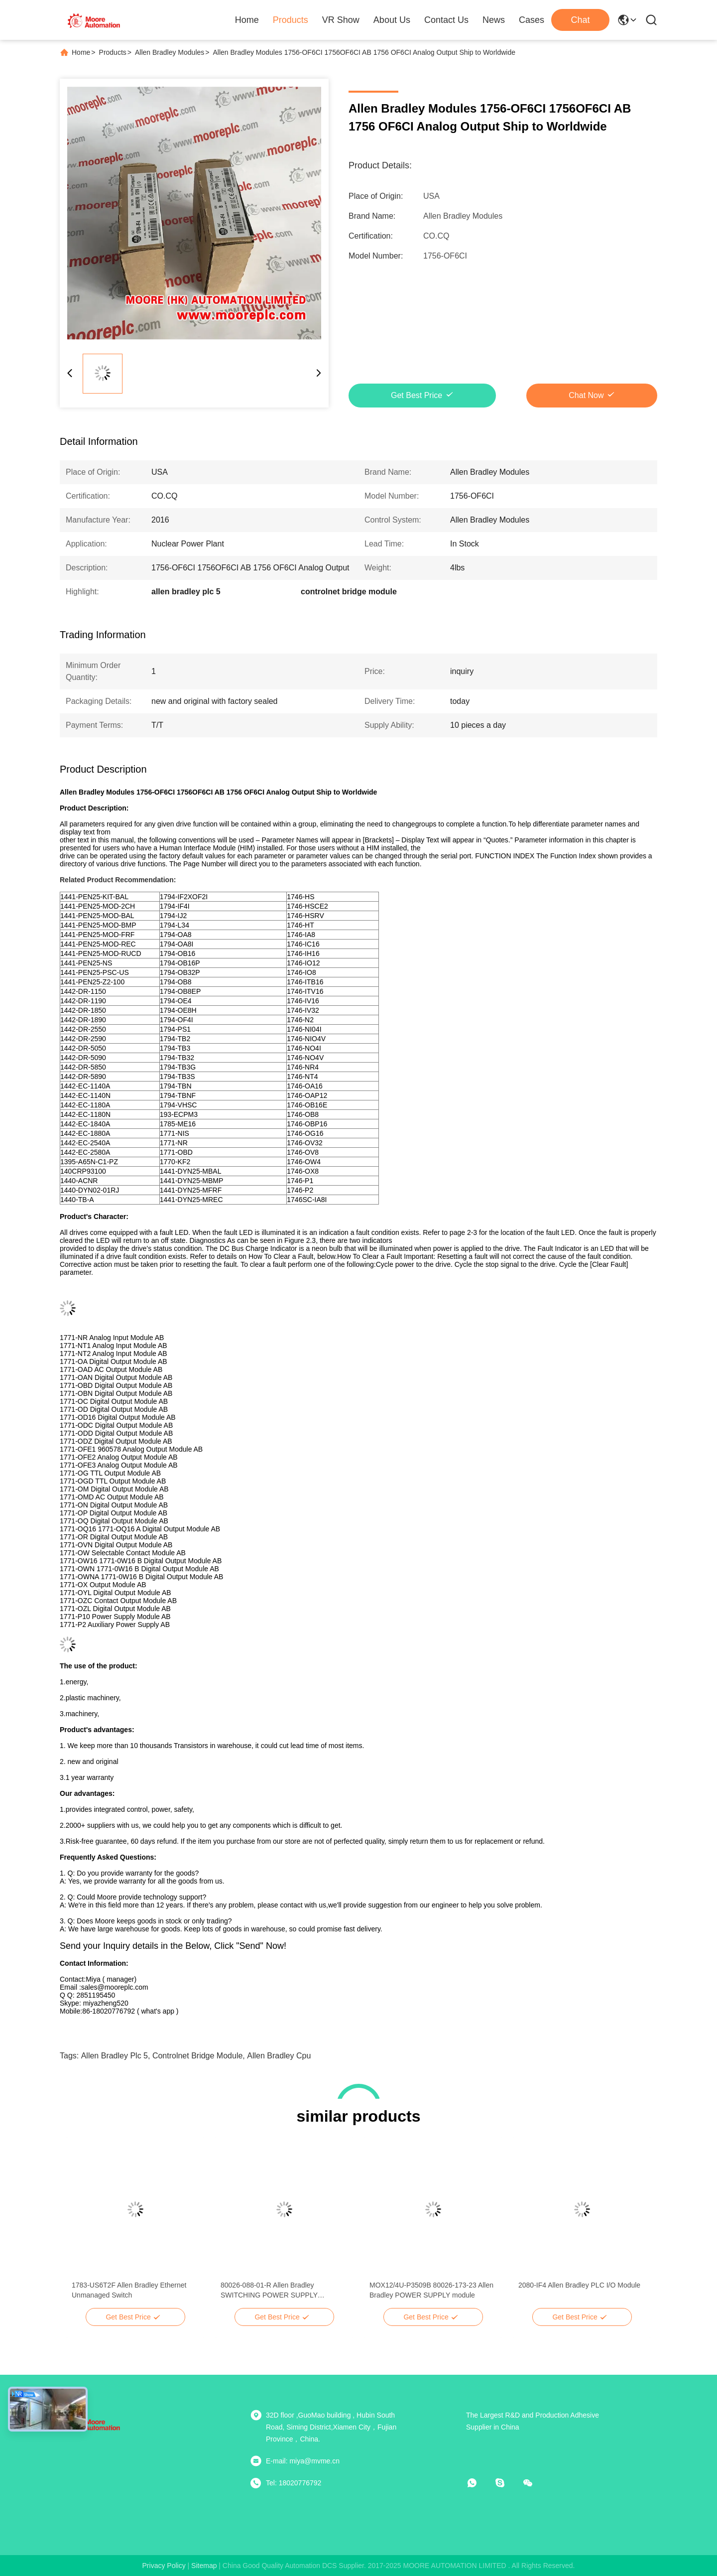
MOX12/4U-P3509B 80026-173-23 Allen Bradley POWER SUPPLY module (431, 2290)
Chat (580, 20)
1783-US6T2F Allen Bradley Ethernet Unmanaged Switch (129, 2290)
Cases (531, 20)
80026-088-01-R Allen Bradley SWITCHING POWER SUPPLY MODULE (269, 2290)
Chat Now (586, 395)
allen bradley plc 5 (114, 2055)
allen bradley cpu (279, 2055)
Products (290, 20)
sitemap (204, 2566)
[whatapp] (479, 2483)
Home (247, 20)
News (493, 20)
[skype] (507, 2483)
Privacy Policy (164, 2566)
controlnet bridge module (197, 2055)
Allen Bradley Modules (169, 52)
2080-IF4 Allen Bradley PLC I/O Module (579, 2285)
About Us (391, 20)
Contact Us (446, 20)
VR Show (340, 20)
